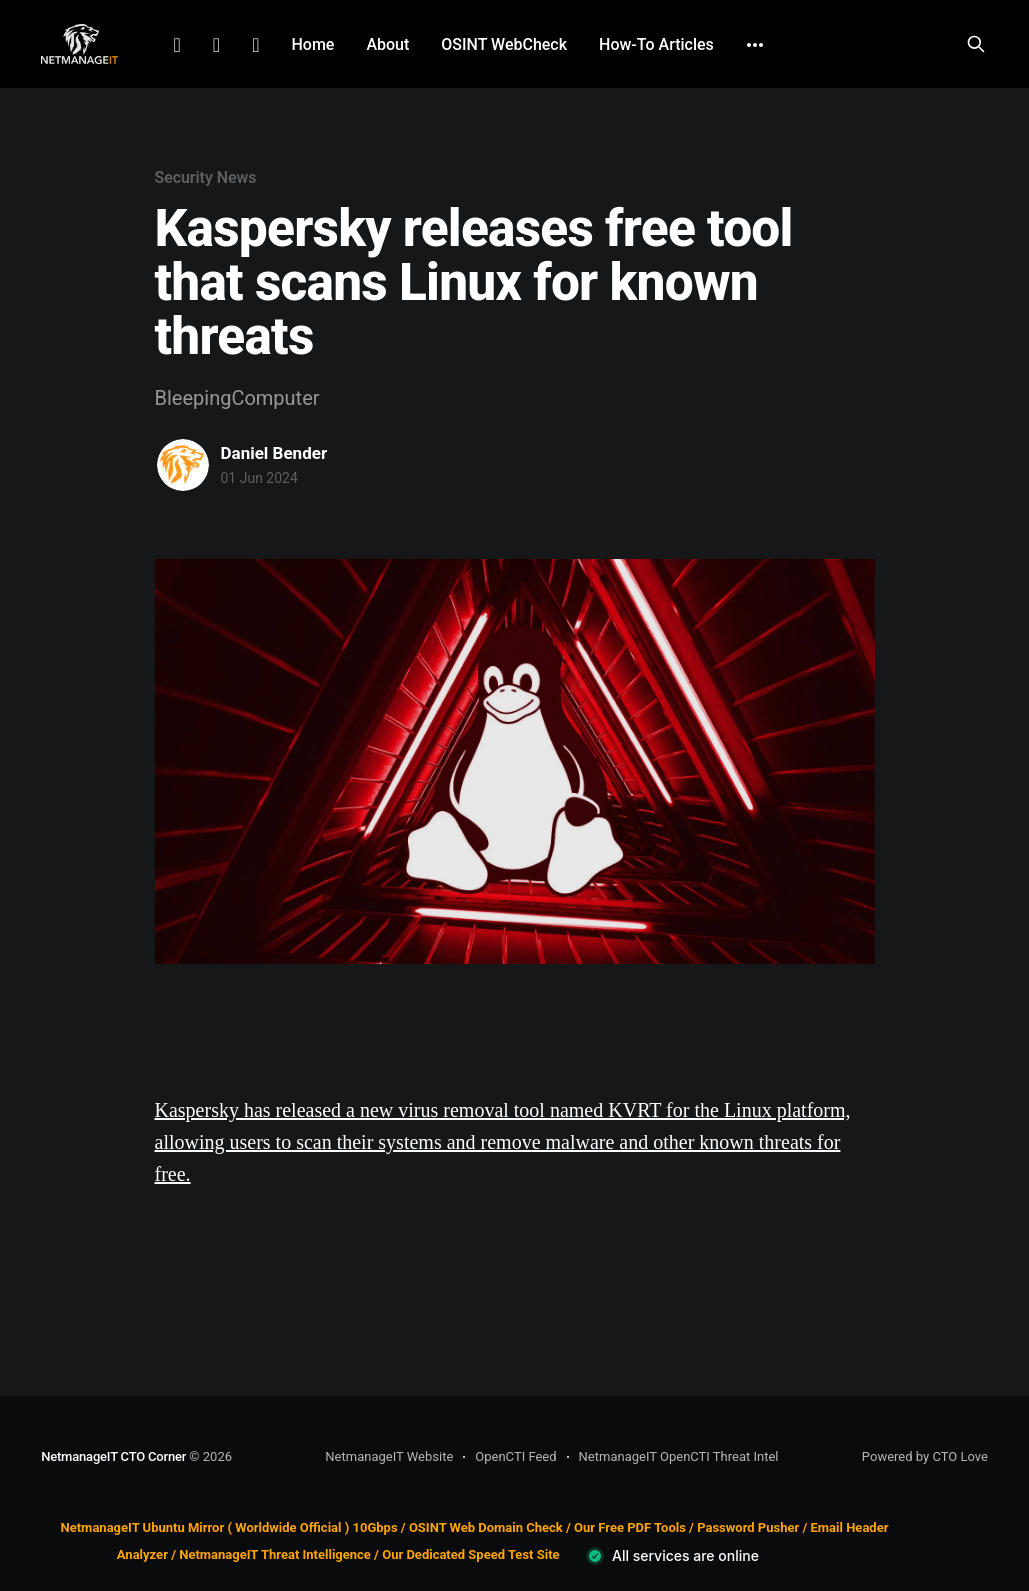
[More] (755, 45)
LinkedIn (177, 45)
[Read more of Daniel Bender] (183, 465)
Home (312, 44)
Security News (206, 177)
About (387, 44)
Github (255, 45)
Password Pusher (748, 1527)
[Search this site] (976, 44)
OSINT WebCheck (504, 44)
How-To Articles (656, 44)
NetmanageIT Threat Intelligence (275, 1554)
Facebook (216, 45)
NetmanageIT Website (389, 1456)
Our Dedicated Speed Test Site (470, 1554)
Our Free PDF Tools (630, 1527)
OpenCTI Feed (515, 1456)
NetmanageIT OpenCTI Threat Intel (679, 1456)
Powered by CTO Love (925, 1456)
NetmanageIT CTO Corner (113, 1456)
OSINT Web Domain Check (486, 1527)
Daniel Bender (274, 453)
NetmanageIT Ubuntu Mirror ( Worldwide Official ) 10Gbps (229, 1527)
